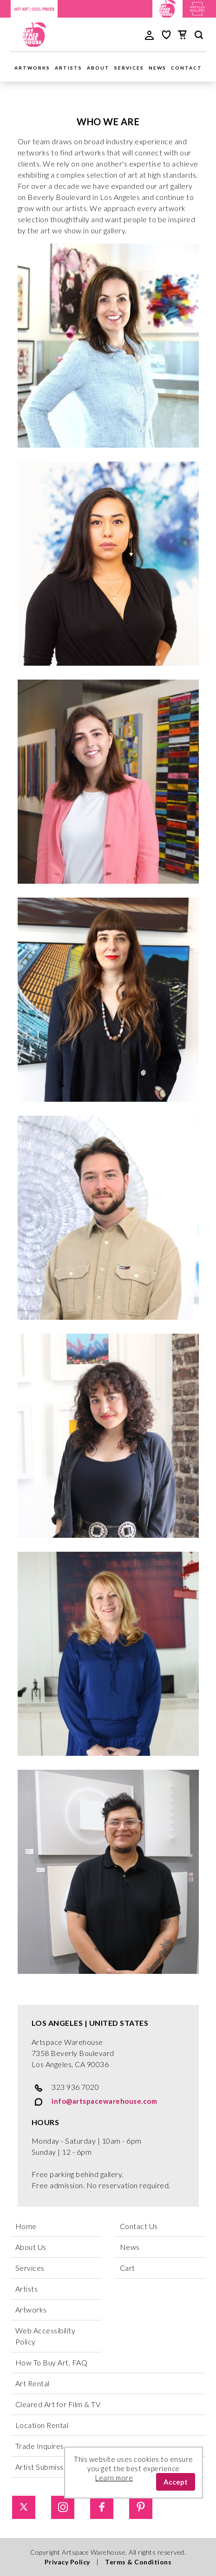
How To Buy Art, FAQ (51, 2362)
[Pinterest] (147, 2507)
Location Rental (42, 2425)
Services (129, 68)
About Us (30, 2246)
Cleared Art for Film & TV (58, 2404)
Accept (176, 2482)
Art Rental (32, 2383)
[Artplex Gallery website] (197, 7)
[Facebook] (108, 2507)
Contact (186, 68)
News (157, 68)
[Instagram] (69, 2507)
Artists (68, 68)
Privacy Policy (67, 2562)
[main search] (199, 36)
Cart (127, 2267)
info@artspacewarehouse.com (94, 2102)
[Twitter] (30, 2507)
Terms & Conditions (138, 2562)
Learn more (114, 2477)
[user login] (149, 34)
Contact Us (139, 2226)
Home (26, 2226)
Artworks (32, 68)
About (98, 68)
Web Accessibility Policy (45, 2336)
